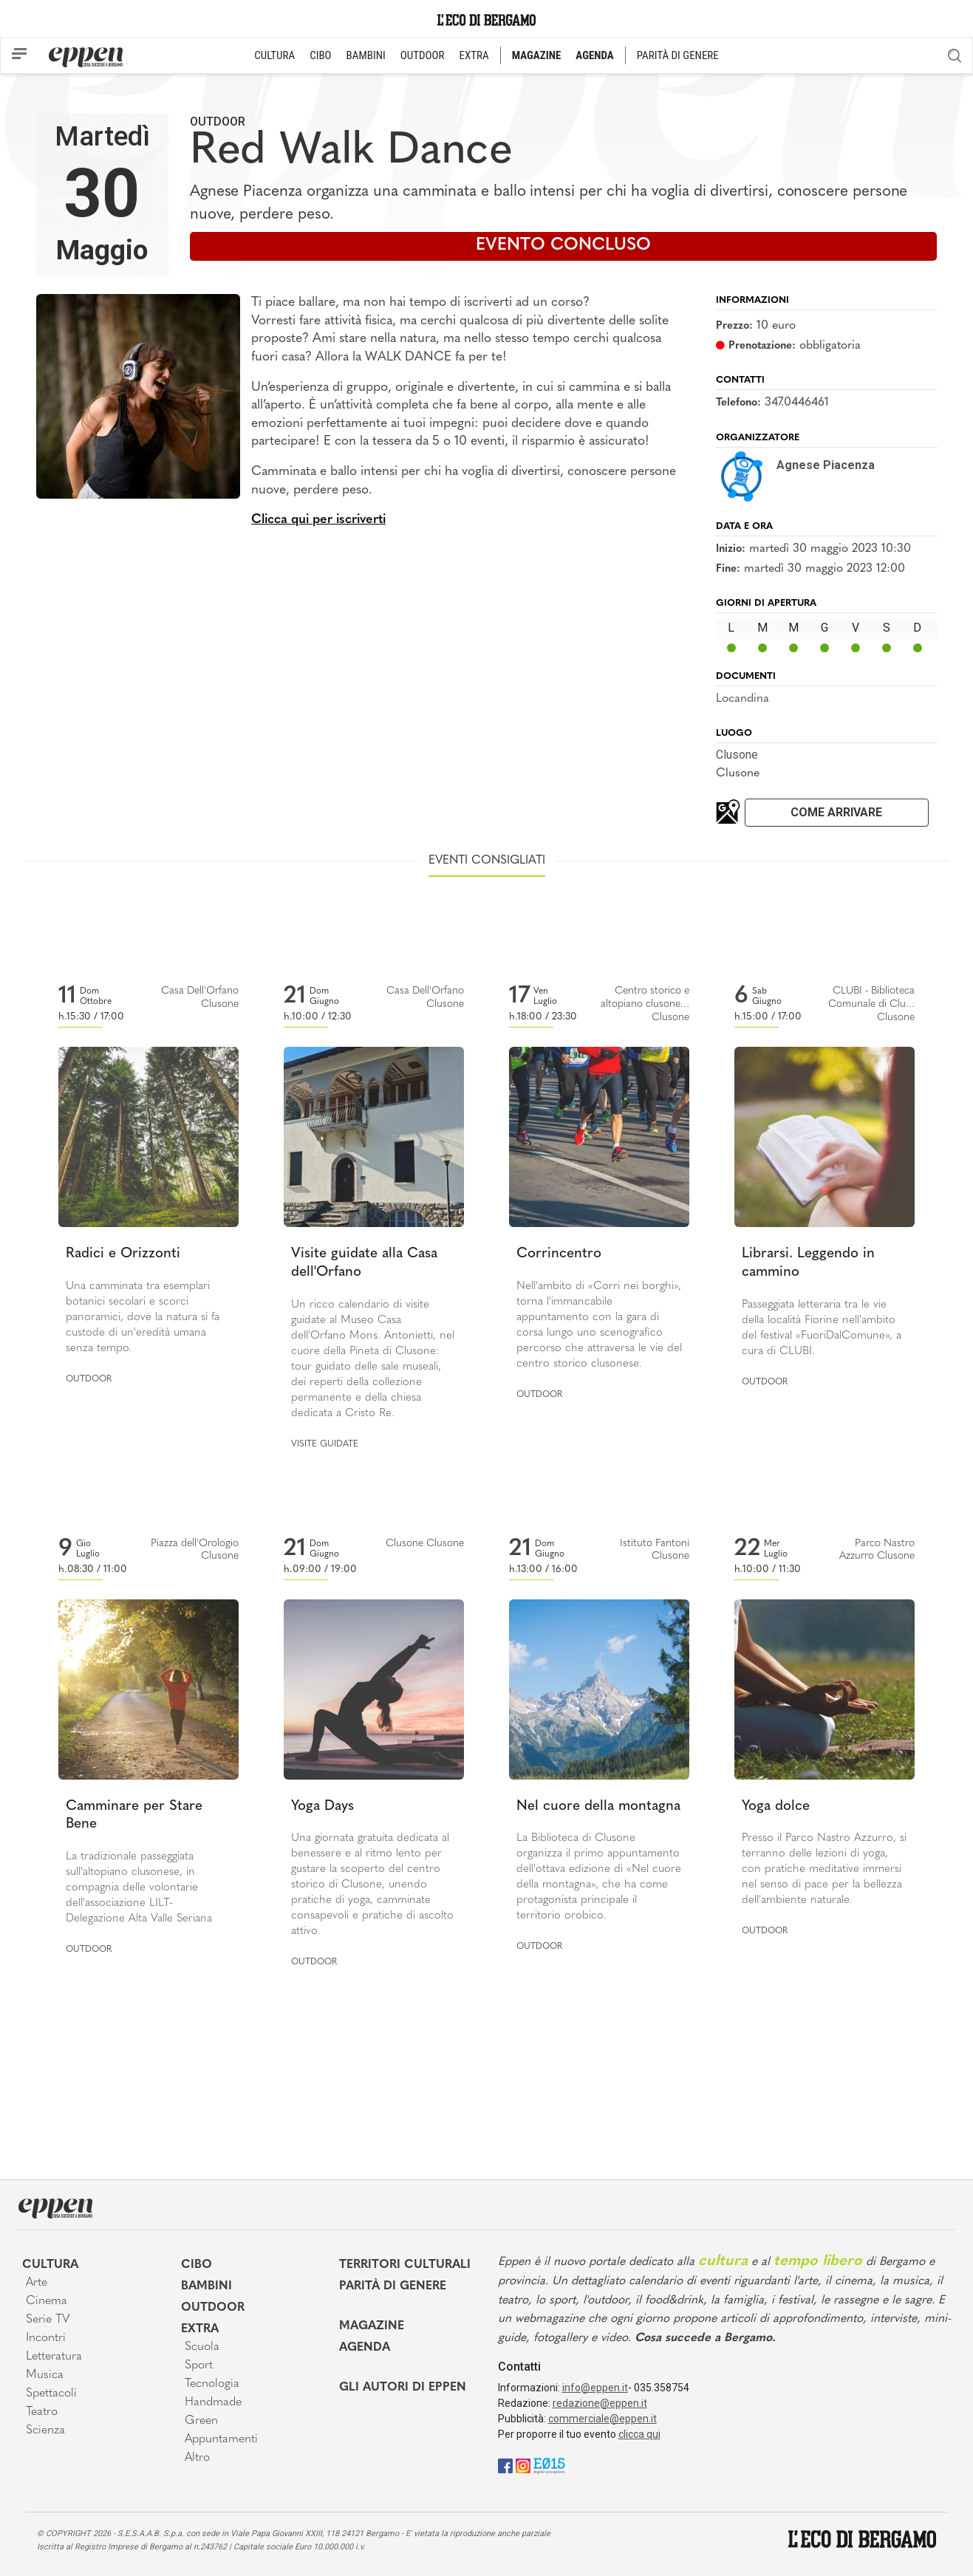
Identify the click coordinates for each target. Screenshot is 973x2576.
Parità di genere (392, 2286)
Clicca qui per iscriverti (318, 519)
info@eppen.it (595, 2388)
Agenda (364, 2348)
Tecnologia (212, 2384)
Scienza (45, 2430)
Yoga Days (322, 1807)
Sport (199, 2365)
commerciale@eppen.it (602, 2419)
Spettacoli (51, 2393)
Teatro (42, 2412)
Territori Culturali (405, 2265)
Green (201, 2421)
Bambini (206, 2286)
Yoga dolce (776, 1807)
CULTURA (274, 55)
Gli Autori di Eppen (402, 2388)
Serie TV (47, 2320)
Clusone (737, 755)
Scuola (202, 2347)
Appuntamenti (221, 2439)
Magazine (371, 2326)
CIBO (320, 55)
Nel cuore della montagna (598, 1807)
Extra (200, 2329)
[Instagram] (523, 2466)
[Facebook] (505, 2466)
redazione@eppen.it (600, 2403)
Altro (197, 2458)
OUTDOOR (422, 55)
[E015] (549, 2466)
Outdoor (217, 122)
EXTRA (474, 55)
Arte (36, 2283)
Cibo (196, 2265)
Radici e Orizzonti (123, 1254)
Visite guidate (324, 1444)
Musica (45, 2375)
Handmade (213, 2402)
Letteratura (54, 2357)
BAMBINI (366, 55)
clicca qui (639, 2434)
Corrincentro (558, 1254)
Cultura (50, 2265)
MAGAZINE (536, 55)
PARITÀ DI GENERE (678, 55)
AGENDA (594, 55)
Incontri (46, 2338)
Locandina (742, 699)
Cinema (46, 2301)
